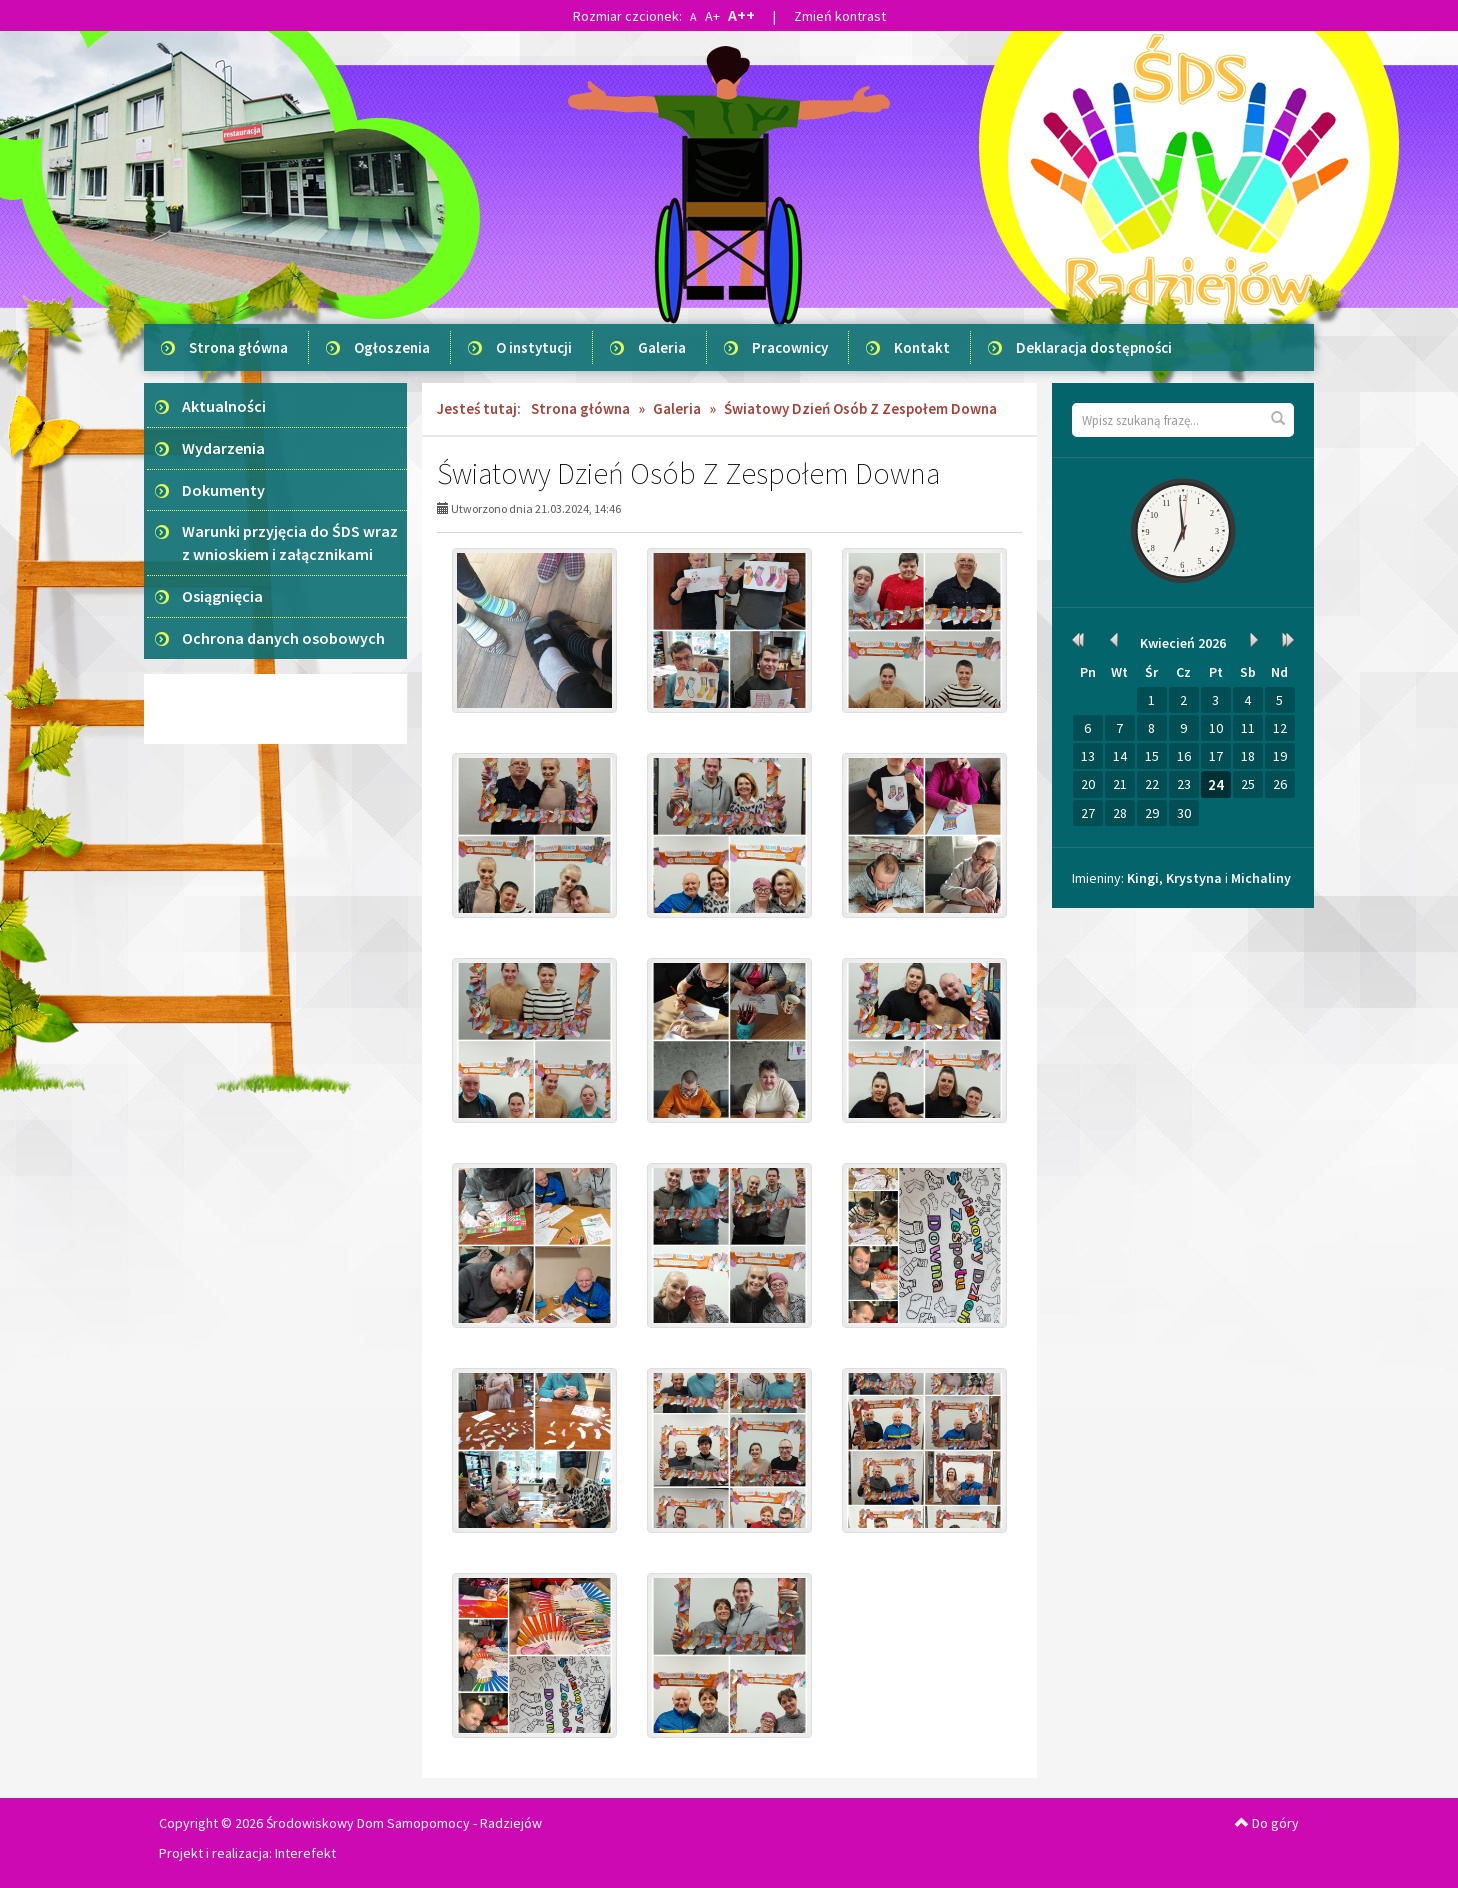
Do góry (1267, 1823)
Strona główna (238, 347)
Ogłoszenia (392, 347)
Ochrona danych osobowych (283, 638)
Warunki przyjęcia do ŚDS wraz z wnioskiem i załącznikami (290, 542)
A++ (741, 15)
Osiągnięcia (222, 596)
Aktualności (224, 406)
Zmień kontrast (840, 16)
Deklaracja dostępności (1094, 347)
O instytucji (534, 347)
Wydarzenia (223, 448)
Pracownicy (790, 347)
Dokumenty (223, 490)
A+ (712, 16)
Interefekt (305, 1853)
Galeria (662, 347)
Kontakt (922, 347)
